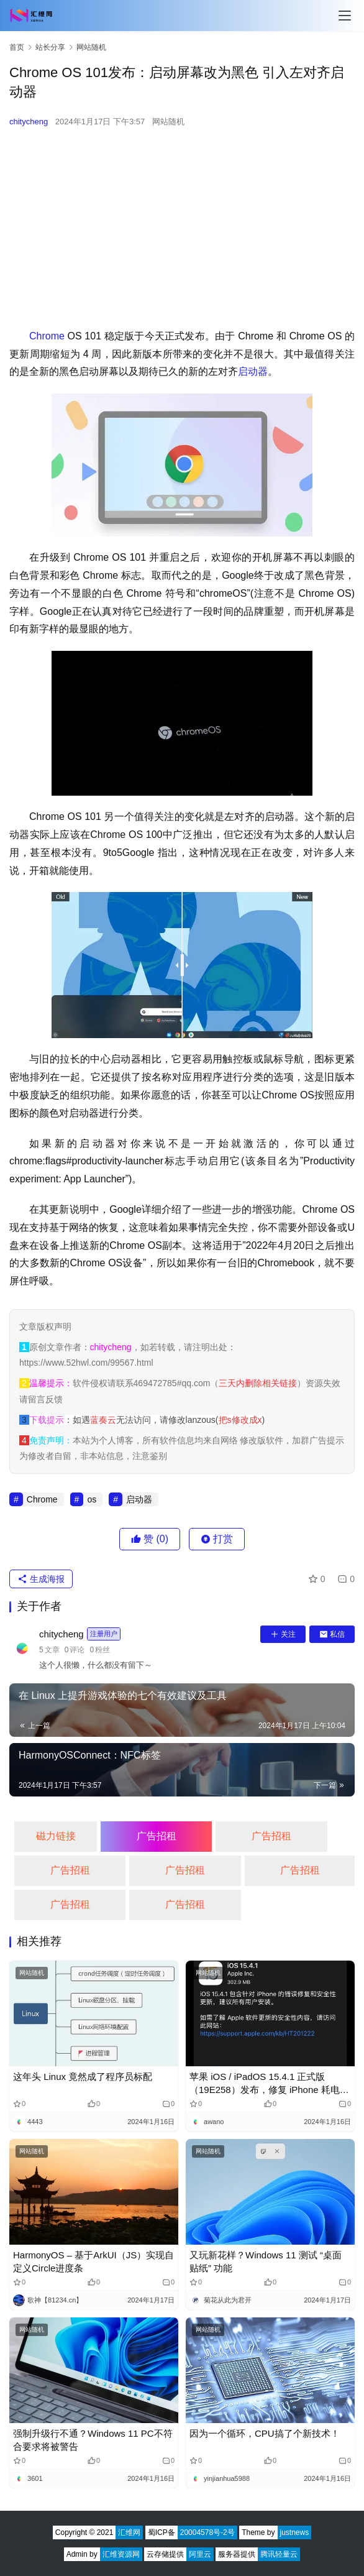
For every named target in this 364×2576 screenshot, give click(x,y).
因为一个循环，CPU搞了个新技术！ (264, 2433)
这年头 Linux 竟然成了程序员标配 (82, 2076)
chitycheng (28, 121)
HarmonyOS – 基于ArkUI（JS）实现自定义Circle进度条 (93, 2261)
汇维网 (129, 2532)
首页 (16, 47)
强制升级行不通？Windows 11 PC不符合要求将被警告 (93, 2440)
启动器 (253, 371)
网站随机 (168, 121)
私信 (332, 1634)
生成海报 (41, 1579)
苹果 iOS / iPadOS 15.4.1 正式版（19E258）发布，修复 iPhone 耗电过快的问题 (269, 2083)
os (91, 1499)
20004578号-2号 (207, 2532)
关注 (283, 1634)
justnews (294, 2532)
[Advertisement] (182, 228)
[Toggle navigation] (345, 15)
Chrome (47, 336)
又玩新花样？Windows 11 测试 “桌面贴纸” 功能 (265, 2261)
